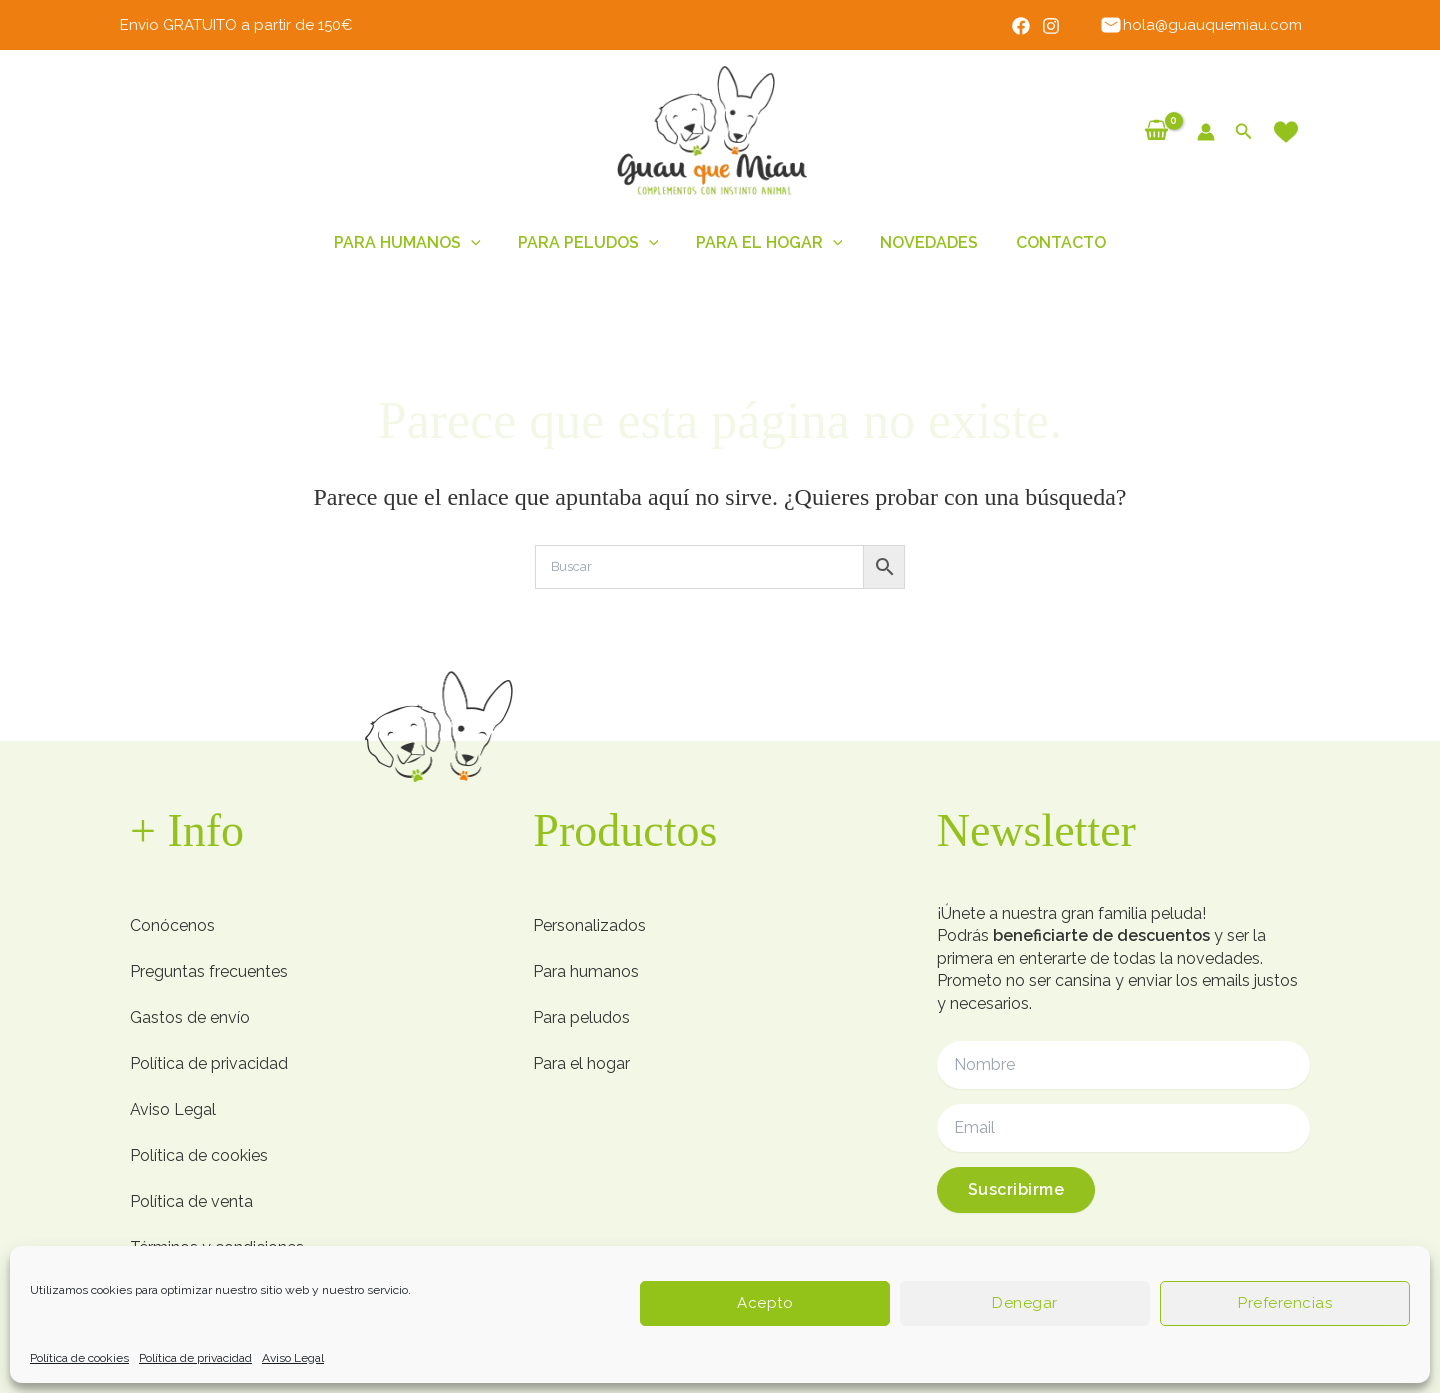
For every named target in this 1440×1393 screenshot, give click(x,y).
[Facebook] (1028, 26)
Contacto (1050, 242)
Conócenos (172, 925)
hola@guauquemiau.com (1203, 25)
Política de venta (191, 1201)
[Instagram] (1058, 26)
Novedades (924, 242)
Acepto (765, 1303)
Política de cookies (79, 1358)
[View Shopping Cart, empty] (1157, 131)
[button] (1244, 131)
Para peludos (594, 243)
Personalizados (589, 925)
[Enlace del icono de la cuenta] (1206, 132)
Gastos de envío (190, 1017)
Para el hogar (769, 243)
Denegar (1025, 1303)
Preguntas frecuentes (209, 971)
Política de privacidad (195, 1358)
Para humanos (418, 243)
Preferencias (1285, 1303)
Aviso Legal (293, 1358)
